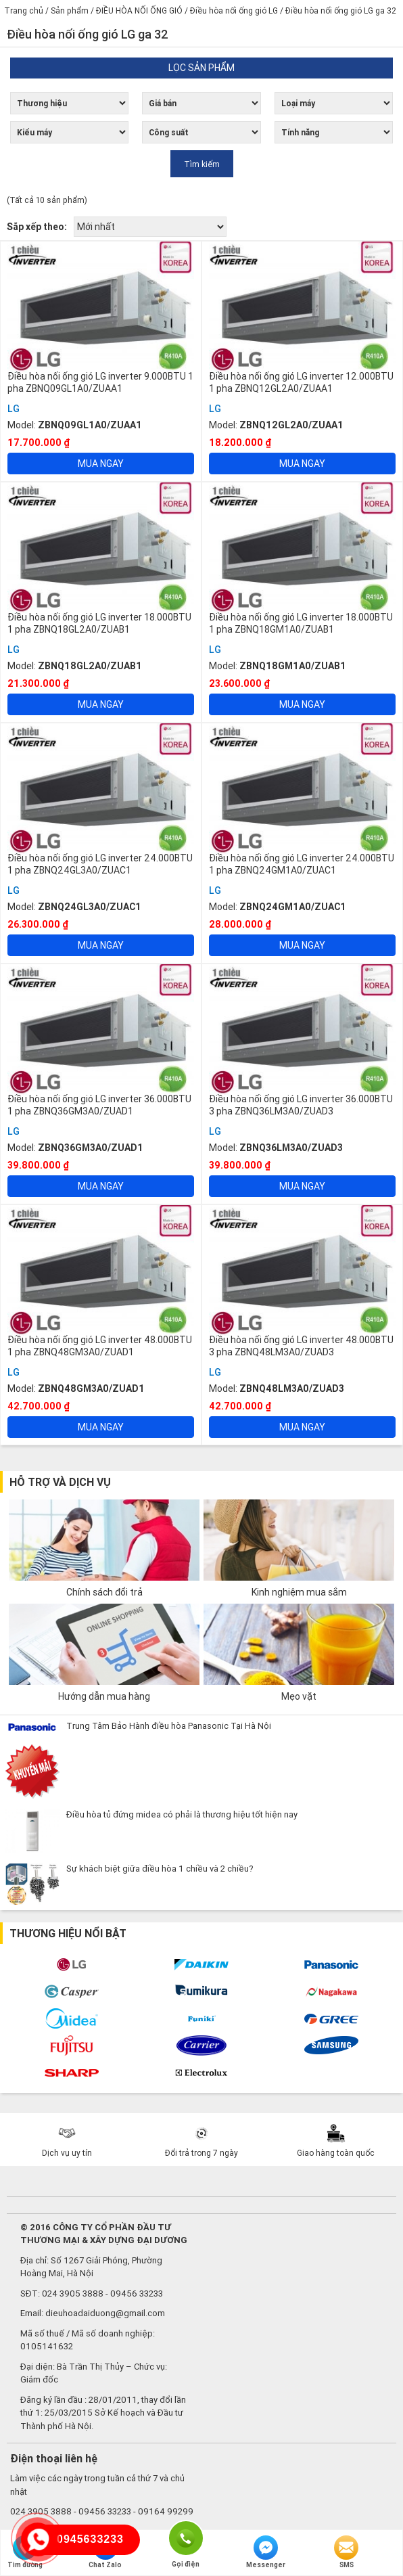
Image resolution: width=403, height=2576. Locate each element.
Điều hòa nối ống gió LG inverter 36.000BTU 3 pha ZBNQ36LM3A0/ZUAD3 (301, 1105)
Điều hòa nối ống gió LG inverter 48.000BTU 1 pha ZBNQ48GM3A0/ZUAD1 (99, 1346)
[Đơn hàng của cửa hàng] (150, 227)
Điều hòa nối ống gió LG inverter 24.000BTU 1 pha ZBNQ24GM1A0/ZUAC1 (301, 864)
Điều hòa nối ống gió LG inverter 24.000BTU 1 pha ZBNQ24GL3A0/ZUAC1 (100, 864)
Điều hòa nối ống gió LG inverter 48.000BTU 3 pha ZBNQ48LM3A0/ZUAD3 (301, 1346)
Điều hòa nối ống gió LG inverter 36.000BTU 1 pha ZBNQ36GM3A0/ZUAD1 (99, 1105)
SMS (346, 2552)
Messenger (265, 2552)
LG (13, 409)
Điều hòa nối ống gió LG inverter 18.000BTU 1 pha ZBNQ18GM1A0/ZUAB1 (301, 623)
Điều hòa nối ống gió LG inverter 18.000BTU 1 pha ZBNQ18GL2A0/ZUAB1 (99, 623)
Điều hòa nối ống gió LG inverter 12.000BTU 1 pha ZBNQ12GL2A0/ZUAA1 (301, 382)
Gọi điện (186, 2537)
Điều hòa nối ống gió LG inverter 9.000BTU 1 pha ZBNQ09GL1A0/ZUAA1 (100, 382)
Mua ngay (101, 463)
